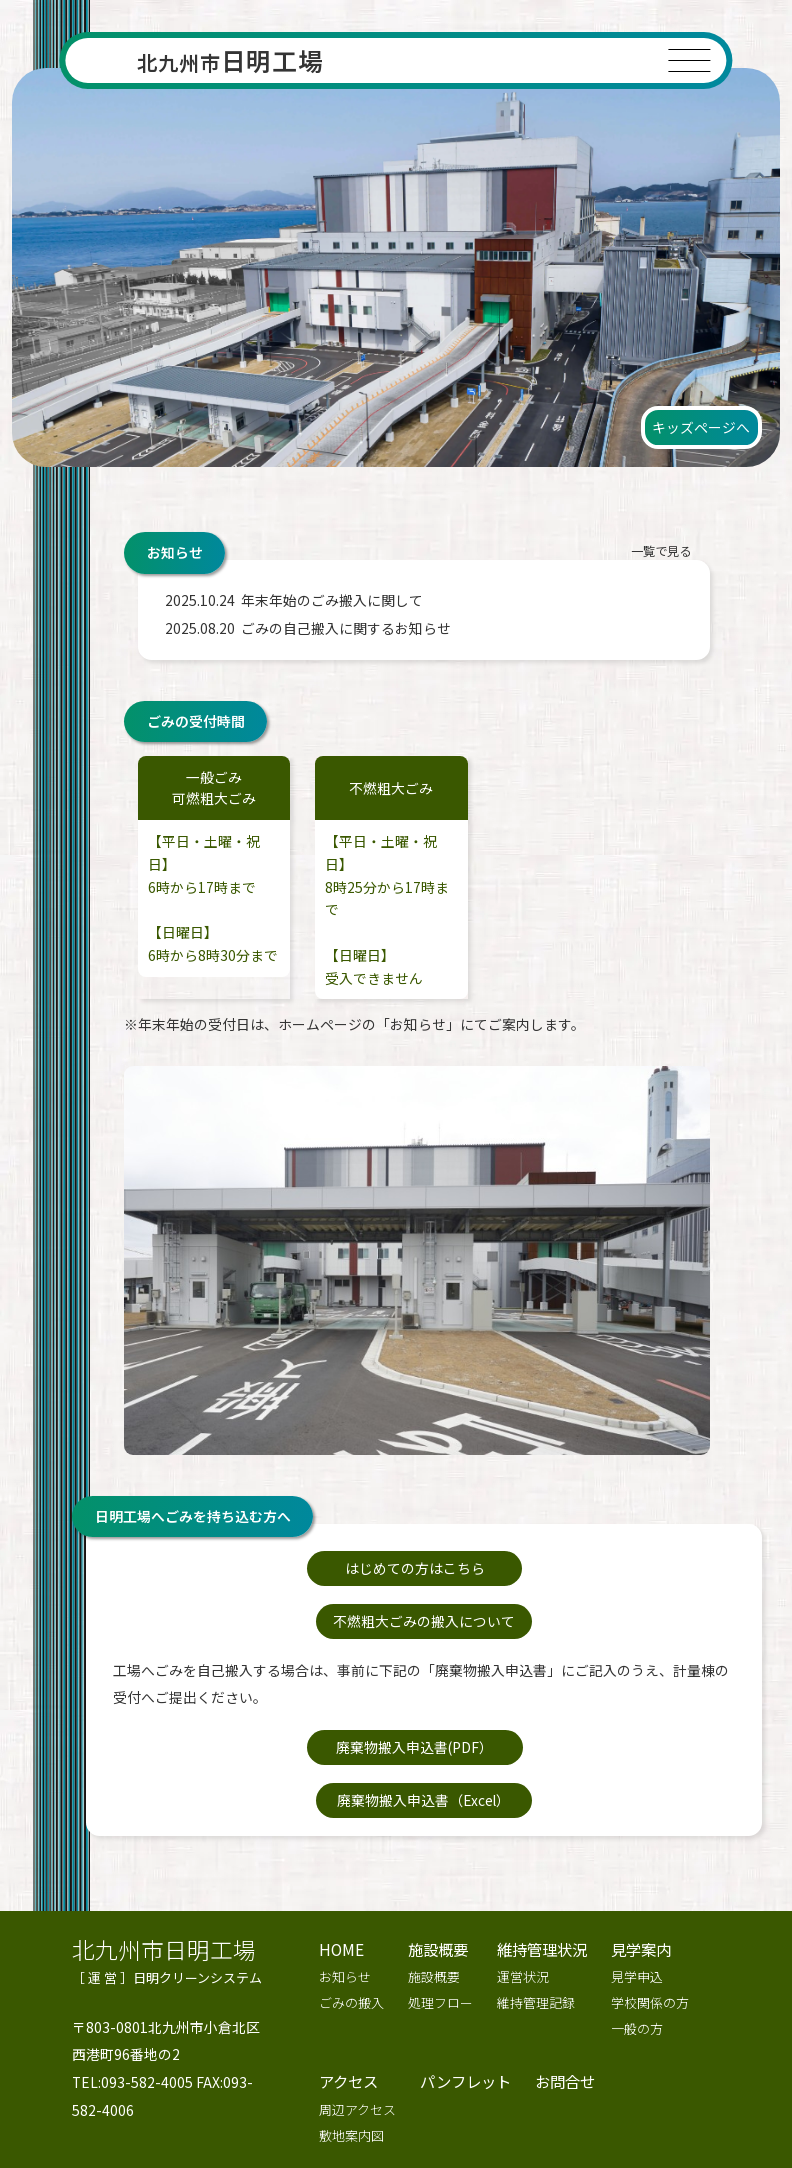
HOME (341, 1844)
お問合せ (565, 1977)
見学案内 (641, 1844)
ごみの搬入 (351, 1898)
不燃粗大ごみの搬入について (545, 1568)
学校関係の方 (650, 1898)
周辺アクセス (357, 2005)
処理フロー (440, 1898)
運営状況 (523, 1872)
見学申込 (637, 1872)
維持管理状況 (542, 1844)
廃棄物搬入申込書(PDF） (302, 1695)
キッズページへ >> (703, 2080)
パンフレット (465, 1977)
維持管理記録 (536, 1898)
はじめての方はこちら (303, 1568)
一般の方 (637, 1924)
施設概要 (438, 1844)
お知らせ (345, 1872)
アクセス (348, 1977)
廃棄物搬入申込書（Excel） (545, 1695)
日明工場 (230, 61)
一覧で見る (660, 552)
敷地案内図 (351, 2031)
